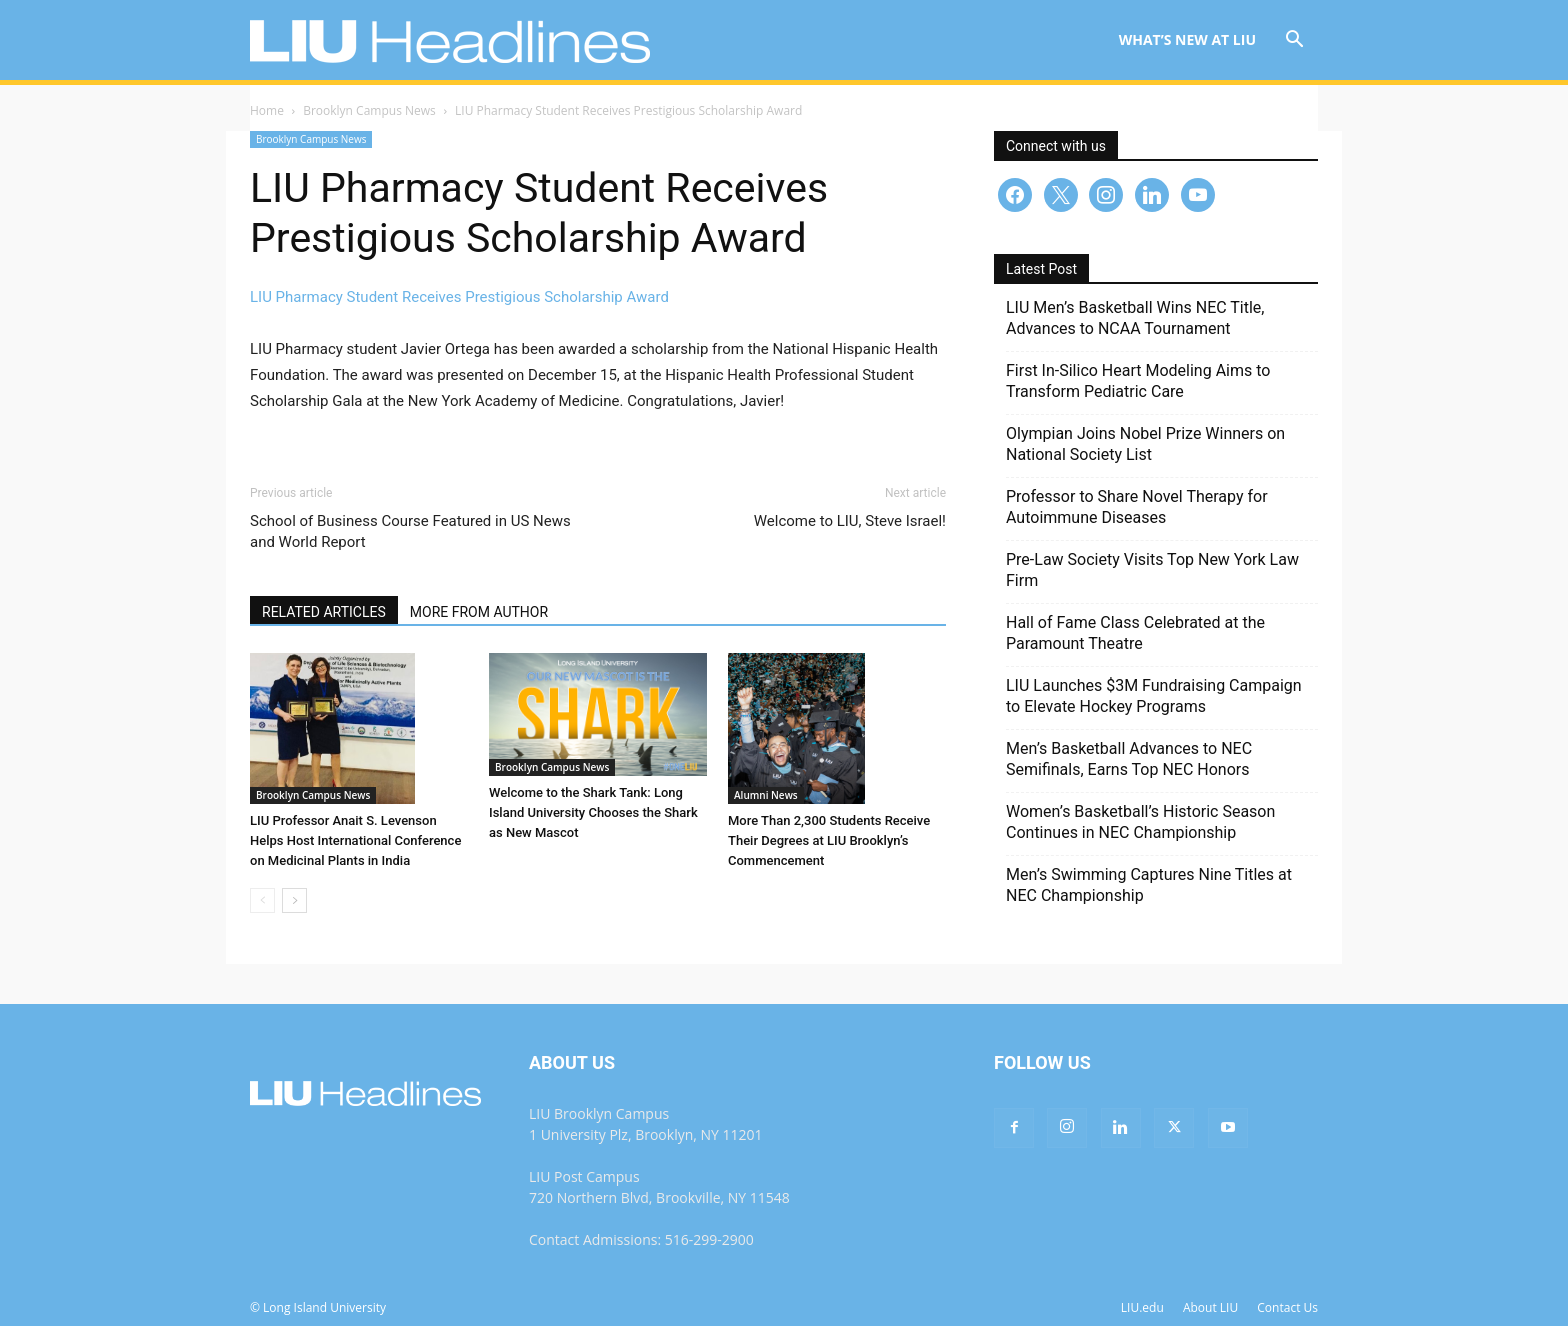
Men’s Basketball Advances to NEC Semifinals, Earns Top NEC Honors (1129, 764)
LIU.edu (1142, 1312)
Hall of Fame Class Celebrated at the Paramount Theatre (1135, 638)
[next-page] (294, 905)
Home (267, 115)
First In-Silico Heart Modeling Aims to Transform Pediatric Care (1138, 386)
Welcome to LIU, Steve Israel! (850, 526)
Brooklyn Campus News (369, 115)
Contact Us (1287, 1312)
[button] (1294, 41)
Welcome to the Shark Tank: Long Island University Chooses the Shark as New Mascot (593, 817)
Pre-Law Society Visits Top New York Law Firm (1152, 575)
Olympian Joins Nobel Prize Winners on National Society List (1145, 449)
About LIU (1210, 1312)
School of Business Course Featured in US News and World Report (410, 536)
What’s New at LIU (1187, 39)
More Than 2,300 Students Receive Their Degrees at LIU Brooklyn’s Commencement (829, 845)
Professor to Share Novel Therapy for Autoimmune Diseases (1137, 512)
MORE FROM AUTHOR (479, 617)
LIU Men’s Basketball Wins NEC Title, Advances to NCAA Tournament (1135, 323)
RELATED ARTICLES (324, 617)
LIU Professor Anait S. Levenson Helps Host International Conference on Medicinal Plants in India (355, 845)
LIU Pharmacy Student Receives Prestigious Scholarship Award (459, 302)
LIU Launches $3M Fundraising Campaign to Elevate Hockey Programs (1154, 701)
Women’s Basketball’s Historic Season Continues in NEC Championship (1140, 827)
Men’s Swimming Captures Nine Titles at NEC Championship (1149, 890)
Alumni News (766, 800)
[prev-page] (262, 905)
